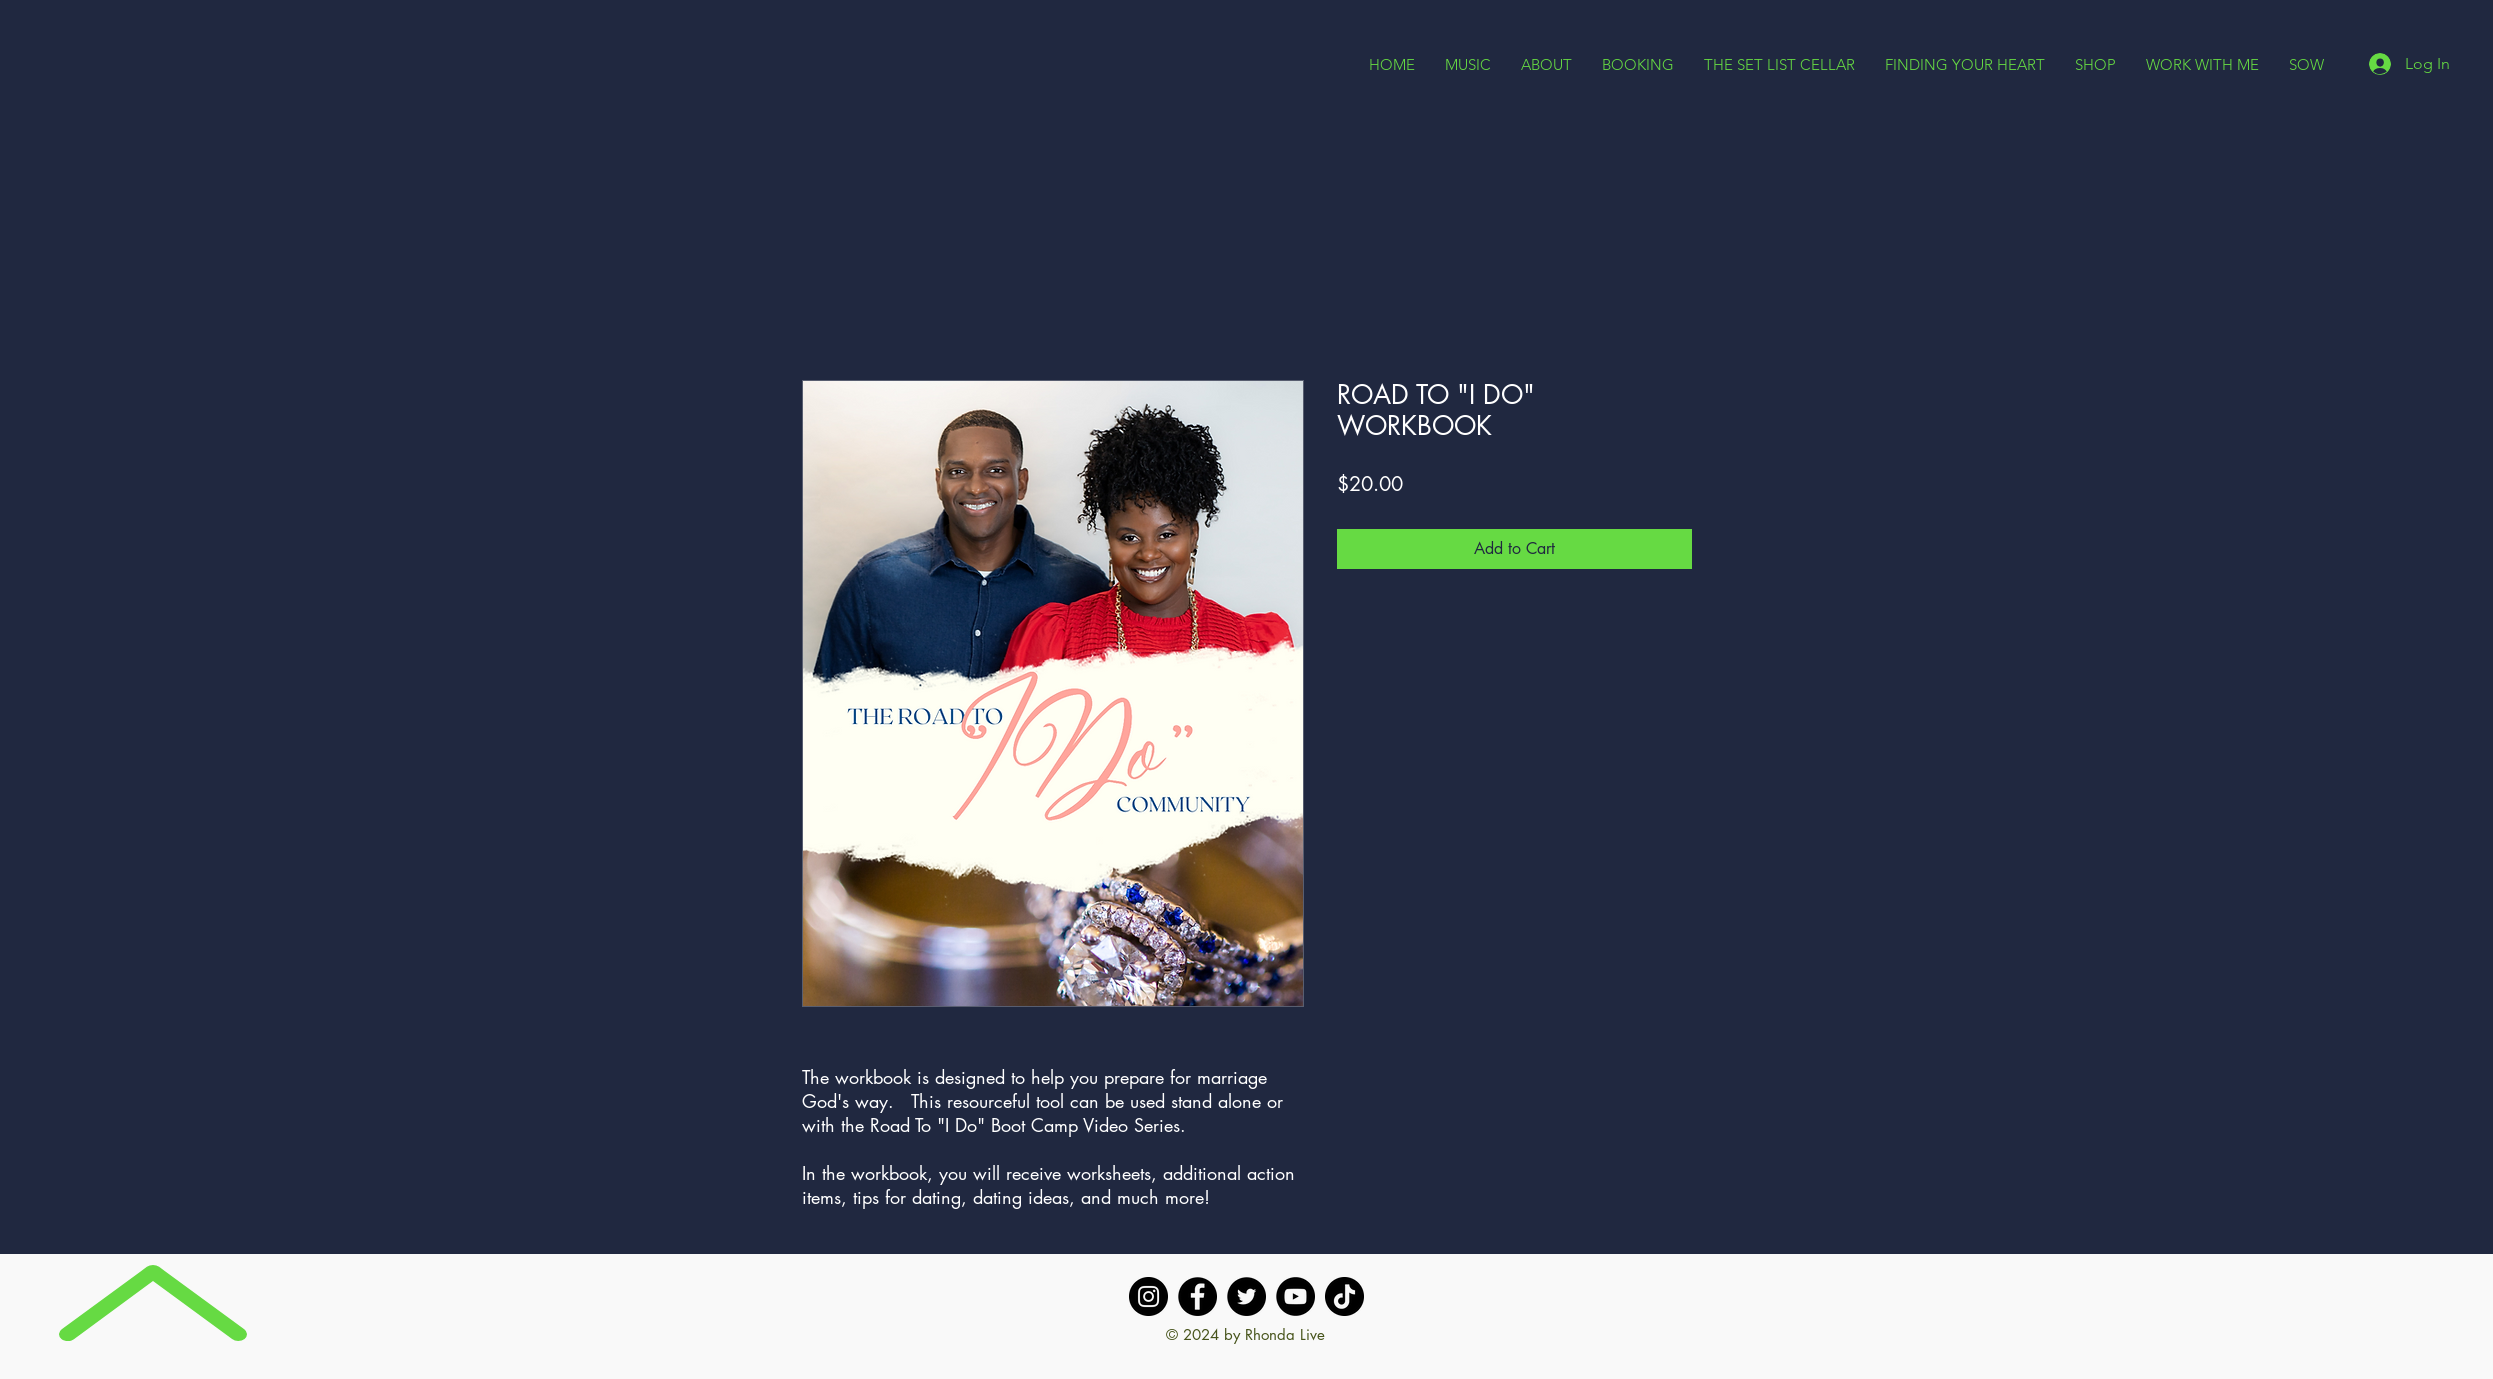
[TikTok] (1344, 1296)
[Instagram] (1148, 1296)
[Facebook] (1197, 1296)
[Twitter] (1246, 1296)
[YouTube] (1295, 1296)
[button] (1546, 65)
